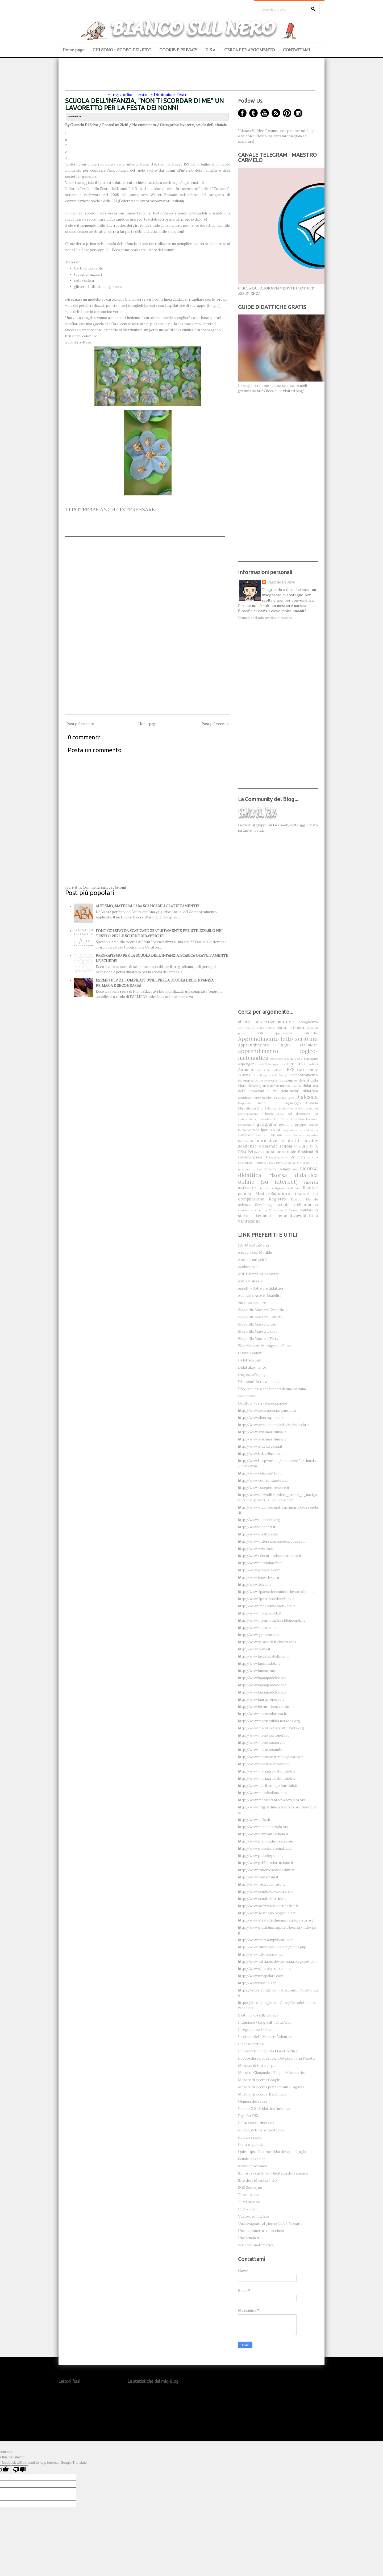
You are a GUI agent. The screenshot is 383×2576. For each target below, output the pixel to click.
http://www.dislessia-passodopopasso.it (272, 1541)
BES (290, 1069)
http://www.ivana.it (254, 1649)
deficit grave (258, 1085)
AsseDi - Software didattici (260, 1288)
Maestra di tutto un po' (257, 2065)
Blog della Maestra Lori (257, 1324)
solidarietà (309, 1210)
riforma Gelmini (277, 1169)
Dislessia (306, 1096)
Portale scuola (249, 2137)
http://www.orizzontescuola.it (263, 1834)
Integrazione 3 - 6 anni (257, 2029)
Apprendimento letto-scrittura (278, 1038)
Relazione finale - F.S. (303, 1163)
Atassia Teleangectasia (270, 1064)
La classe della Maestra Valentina (265, 2037)
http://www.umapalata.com (260, 1976)
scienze (244, 1205)
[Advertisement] (190, 78)
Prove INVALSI (277, 1163)
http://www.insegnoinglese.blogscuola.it (271, 1620)
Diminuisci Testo (171, 94)
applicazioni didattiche (296, 1033)
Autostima (263, 1070)
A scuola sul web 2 (252, 1259)
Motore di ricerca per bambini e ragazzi (271, 2087)
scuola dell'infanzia (211, 125)
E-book (267, 1114)
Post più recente (80, 724)
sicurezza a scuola (252, 1210)
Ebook (280, 1114)
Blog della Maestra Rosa (257, 1331)
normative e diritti (278, 1140)
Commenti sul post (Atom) (104, 887)
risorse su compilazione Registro (278, 1196)
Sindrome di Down (283, 1210)
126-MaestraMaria (253, 1245)
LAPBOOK (246, 1135)
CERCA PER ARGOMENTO (249, 49)
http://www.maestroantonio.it (263, 1764)
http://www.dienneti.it (257, 1527)
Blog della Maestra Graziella (261, 1310)
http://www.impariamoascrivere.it (266, 1606)
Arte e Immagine (306, 1059)
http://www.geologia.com (259, 1570)
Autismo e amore (252, 1303)
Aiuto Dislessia (250, 1281)
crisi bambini (282, 1080)
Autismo (246, 1069)
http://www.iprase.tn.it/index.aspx (267, 1642)
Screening (263, 1205)
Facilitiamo (247, 1396)
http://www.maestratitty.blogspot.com (270, 1757)
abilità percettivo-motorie (266, 1021)
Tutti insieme (249, 2202)
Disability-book (284, 1098)
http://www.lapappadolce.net (262, 1678)
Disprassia (244, 1103)
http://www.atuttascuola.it (260, 1446)
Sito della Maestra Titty (258, 2180)
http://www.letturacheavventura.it (266, 1706)
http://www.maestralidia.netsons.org (269, 1721)
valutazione (249, 1221)
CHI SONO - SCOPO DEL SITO (122, 49)
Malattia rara (281, 1135)
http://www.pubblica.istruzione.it (265, 1863)
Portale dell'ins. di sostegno (261, 2130)
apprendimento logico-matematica (278, 1054)
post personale (281, 1151)
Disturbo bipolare (290, 1108)
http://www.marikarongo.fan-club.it (268, 1785)
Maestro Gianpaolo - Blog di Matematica (272, 2072)
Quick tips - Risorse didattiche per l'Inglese (273, 2152)
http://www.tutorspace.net (260, 1954)
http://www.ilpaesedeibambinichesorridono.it (276, 1591)
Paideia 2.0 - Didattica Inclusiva (264, 2108)
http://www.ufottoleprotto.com (264, 1968)
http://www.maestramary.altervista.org (271, 1728)
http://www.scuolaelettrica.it (262, 1898)
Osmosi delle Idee (252, 2101)
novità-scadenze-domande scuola (278, 1143)
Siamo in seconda (252, 2166)
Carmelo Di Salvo (281, 582)
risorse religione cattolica (280, 1188)
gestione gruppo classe (298, 1125)
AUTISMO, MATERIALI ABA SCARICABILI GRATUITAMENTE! (147, 906)
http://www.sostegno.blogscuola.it (267, 1913)
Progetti (297, 1157)
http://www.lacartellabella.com (263, 1656)
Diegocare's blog (252, 1374)
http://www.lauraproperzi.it (261, 1699)
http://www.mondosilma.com (262, 1793)
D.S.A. (210, 49)
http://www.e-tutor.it (256, 1548)
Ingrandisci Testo (129, 94)
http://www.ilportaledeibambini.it (266, 1599)
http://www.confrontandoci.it (263, 1480)
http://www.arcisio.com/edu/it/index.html (274, 1425)
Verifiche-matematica (256, 2245)
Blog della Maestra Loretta (260, 1317)
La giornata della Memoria (300, 1130)
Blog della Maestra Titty (258, 1338)
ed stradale (263, 1119)
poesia (259, 1152)
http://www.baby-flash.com (261, 1453)
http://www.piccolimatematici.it (265, 1848)
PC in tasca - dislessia (256, 2123)
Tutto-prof (247, 2209)
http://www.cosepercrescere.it (263, 1487)
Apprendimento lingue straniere (278, 1044)
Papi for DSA (248, 2116)
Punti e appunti (250, 2144)
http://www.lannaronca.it (259, 1670)
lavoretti (187, 125)
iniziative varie (249, 1130)
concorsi (264, 1080)
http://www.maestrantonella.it (263, 1735)
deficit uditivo (280, 1086)
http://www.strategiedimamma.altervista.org (276, 1920)
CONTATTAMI (296, 49)
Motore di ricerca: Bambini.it (262, 2094)
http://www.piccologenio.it (260, 1855)
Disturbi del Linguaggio (278, 1103)
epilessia (297, 1119)
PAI (295, 1146)
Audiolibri (311, 1064)
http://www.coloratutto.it (259, 1473)
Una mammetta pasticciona (261, 2231)
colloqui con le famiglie (273, 1075)
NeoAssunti (245, 1141)
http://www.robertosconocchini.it (266, 1870)
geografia (266, 1124)
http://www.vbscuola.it (257, 1983)
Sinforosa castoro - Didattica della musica (273, 2173)
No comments (144, 125)
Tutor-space (248, 2195)
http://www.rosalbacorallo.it (261, 1884)
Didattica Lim (249, 1360)
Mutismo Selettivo (305, 1135)
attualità (294, 1063)
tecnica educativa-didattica (287, 1215)
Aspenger (246, 1064)
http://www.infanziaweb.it (260, 1613)
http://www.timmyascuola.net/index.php (272, 1947)
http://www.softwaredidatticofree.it (268, 1906)
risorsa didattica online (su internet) (278, 1178)
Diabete (297, 1086)
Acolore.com (248, 1267)
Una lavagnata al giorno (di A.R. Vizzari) (270, 2223)
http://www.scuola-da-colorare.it (265, 1891)
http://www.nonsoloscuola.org (263, 1827)
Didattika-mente (252, 1367)
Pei (250, 1152)
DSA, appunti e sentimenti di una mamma (272, 1389)
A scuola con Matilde (255, 1252)
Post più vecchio (215, 724)
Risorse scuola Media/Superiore (278, 1190)
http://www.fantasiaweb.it (260, 1563)
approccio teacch (281, 1059)
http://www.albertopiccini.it (261, 1417)
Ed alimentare (299, 1114)
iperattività (270, 1130)
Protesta (259, 1163)
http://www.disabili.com (258, 1534)
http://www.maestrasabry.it (261, 1742)
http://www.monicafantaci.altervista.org (272, 1800)
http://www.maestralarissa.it (262, 1714)
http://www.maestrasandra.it (262, 1749)
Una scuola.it (248, 2238)
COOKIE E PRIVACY (178, 49)
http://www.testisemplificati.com (266, 1940)
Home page (74, 49)
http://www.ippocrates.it (259, 1635)
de (296, 1080)
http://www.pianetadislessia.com (265, 1841)
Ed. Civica (281, 1119)
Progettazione (277, 1157)
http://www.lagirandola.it (259, 1663)
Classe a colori (250, 1353)
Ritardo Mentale (304, 1199)
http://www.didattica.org (259, 1520)
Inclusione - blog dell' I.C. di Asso (265, 2022)
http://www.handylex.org (258, 1577)
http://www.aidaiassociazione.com (267, 1410)
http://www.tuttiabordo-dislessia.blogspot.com (278, 1961)
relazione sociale (250, 1169)
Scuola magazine (251, 2159)
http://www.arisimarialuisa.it (262, 1432)
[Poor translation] (19, 2469)
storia (243, 1216)
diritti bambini (263, 1098)
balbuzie (278, 1070)
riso (295, 1169)
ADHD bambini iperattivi (258, 1274)
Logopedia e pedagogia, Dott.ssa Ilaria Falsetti (276, 2058)
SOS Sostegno (250, 2187)
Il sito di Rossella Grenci (258, 2015)
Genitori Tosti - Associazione (262, 1403)
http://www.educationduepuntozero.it (269, 1556)
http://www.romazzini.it (258, 1877)
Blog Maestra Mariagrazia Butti (264, 1346)
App (260, 1033)
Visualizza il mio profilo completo (265, 618)
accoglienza (308, 1022)
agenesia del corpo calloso (256, 1028)
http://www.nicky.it (254, 1819)
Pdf (302, 1146)
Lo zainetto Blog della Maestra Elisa (268, 2051)
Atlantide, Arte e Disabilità (259, 1295)
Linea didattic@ (251, 2044)
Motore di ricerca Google (259, 2080)
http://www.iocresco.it (257, 1627)
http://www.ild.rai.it (254, 1584)
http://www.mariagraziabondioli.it (266, 1771)
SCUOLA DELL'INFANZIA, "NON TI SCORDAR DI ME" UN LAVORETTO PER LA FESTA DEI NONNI (144, 104)
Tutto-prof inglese (253, 2216)
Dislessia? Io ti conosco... (259, 1382)
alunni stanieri (291, 1027)
